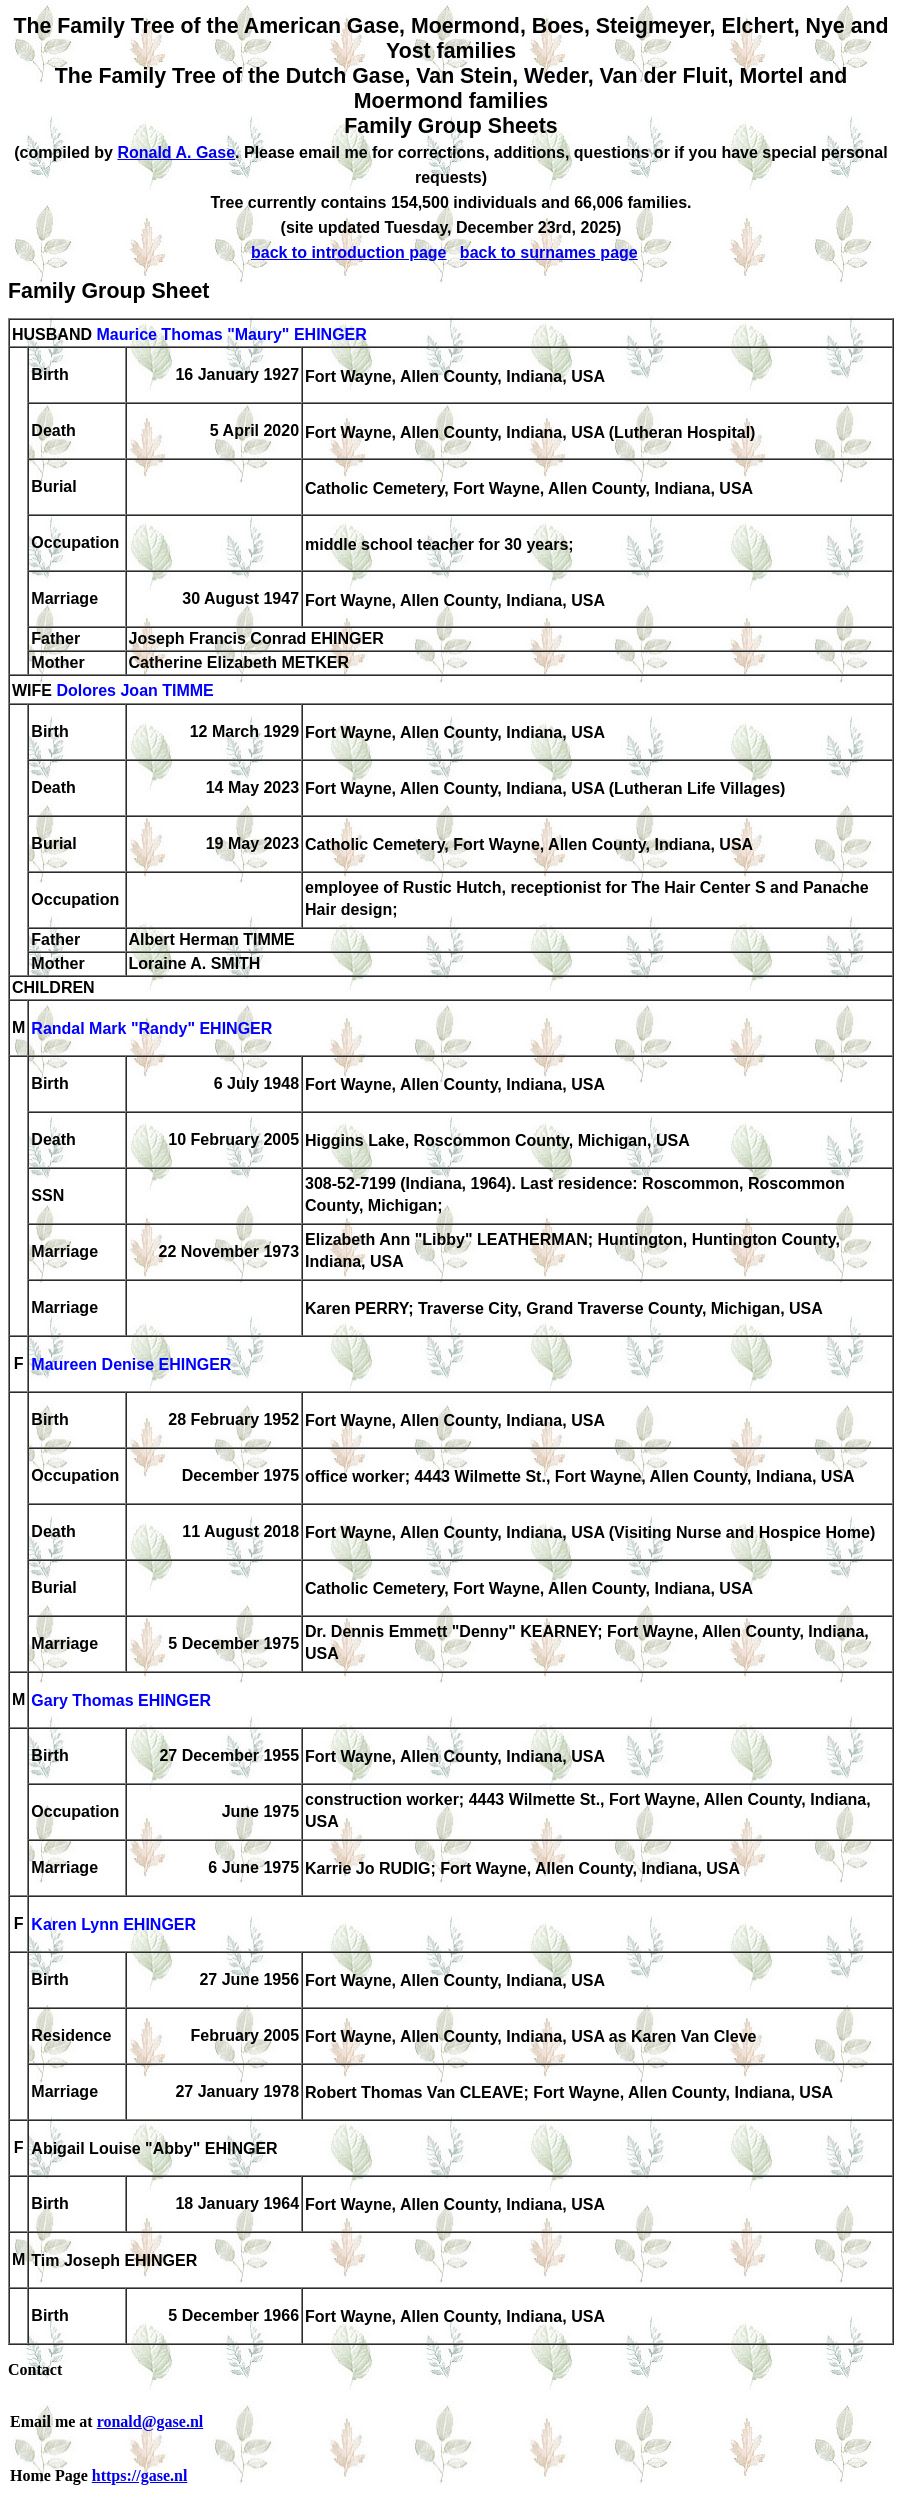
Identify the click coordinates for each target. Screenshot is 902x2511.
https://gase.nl (140, 2475)
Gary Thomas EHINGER (121, 1701)
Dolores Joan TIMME (134, 691)
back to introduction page (349, 252)
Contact (35, 2369)
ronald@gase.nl (150, 2421)
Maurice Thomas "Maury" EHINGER (231, 334)
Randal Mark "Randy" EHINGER (151, 1029)
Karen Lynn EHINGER (113, 1925)
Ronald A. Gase (176, 152)
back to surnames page (549, 252)
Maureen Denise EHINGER (131, 1365)
